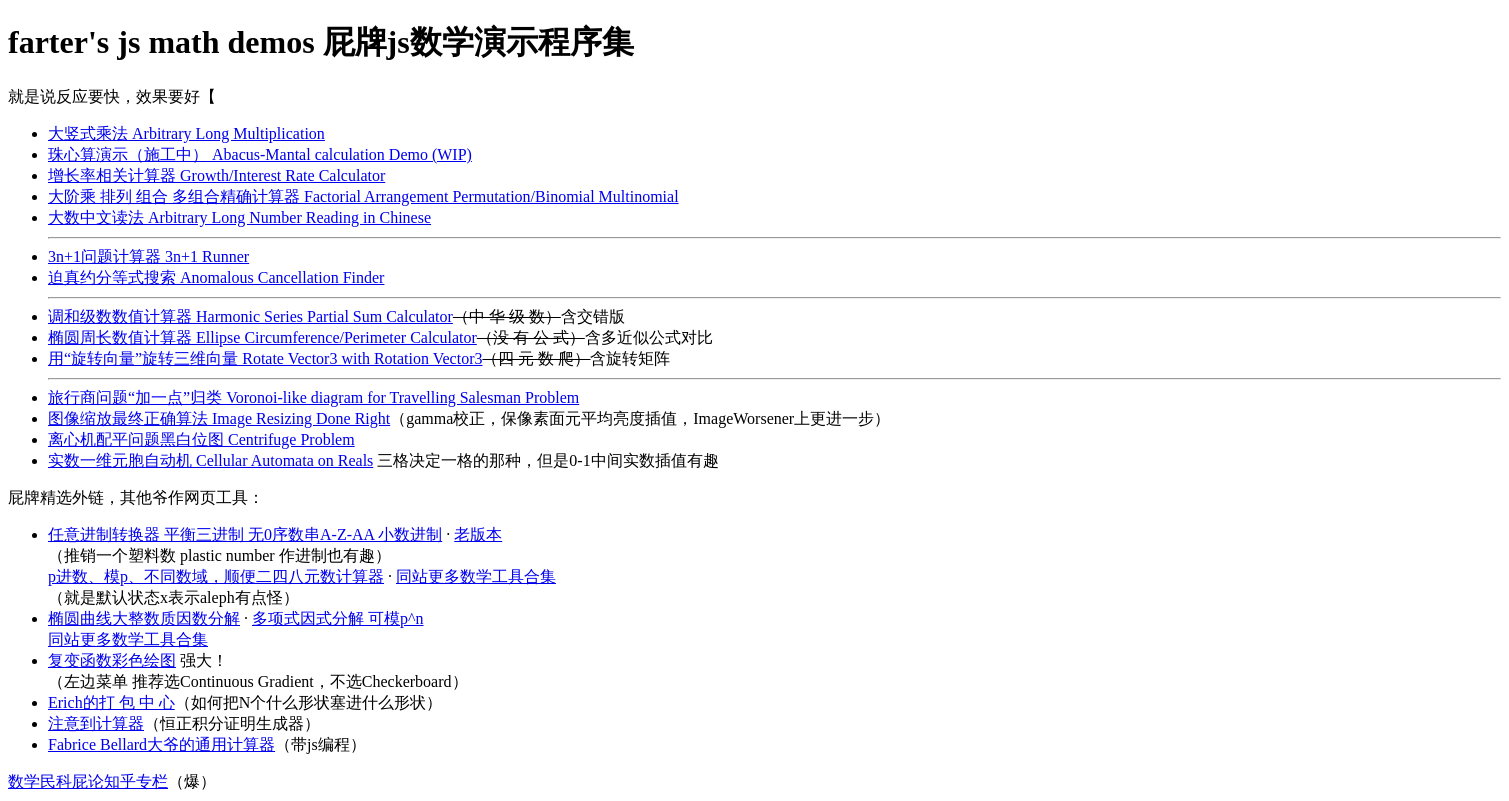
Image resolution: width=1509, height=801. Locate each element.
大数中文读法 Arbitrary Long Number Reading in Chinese (239, 217)
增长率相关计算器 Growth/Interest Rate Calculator (216, 175)
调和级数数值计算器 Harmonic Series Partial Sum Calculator (250, 316)
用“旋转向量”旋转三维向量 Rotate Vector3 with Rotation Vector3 (265, 358)
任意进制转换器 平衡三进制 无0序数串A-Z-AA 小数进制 (245, 534)
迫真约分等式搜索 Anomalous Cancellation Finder (216, 277)
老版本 (478, 534)
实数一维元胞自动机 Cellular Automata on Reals (210, 460)
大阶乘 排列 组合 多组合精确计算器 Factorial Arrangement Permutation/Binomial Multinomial (363, 196)
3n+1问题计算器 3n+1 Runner (148, 256)
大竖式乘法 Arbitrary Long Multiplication (186, 133)
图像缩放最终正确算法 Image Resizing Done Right (219, 418)
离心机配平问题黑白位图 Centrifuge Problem (201, 439)
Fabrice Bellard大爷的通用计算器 (161, 744)
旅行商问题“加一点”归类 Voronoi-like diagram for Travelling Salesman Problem (313, 397)
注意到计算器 (96, 723)
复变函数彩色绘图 (112, 660)
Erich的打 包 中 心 (111, 702)
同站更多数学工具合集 (476, 576)
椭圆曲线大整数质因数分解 (144, 618)
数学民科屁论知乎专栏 (88, 781)
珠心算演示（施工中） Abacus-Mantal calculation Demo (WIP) (260, 154)
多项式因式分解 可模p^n (338, 618)
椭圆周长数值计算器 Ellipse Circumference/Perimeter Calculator (262, 337)
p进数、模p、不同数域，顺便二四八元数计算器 (216, 576)
